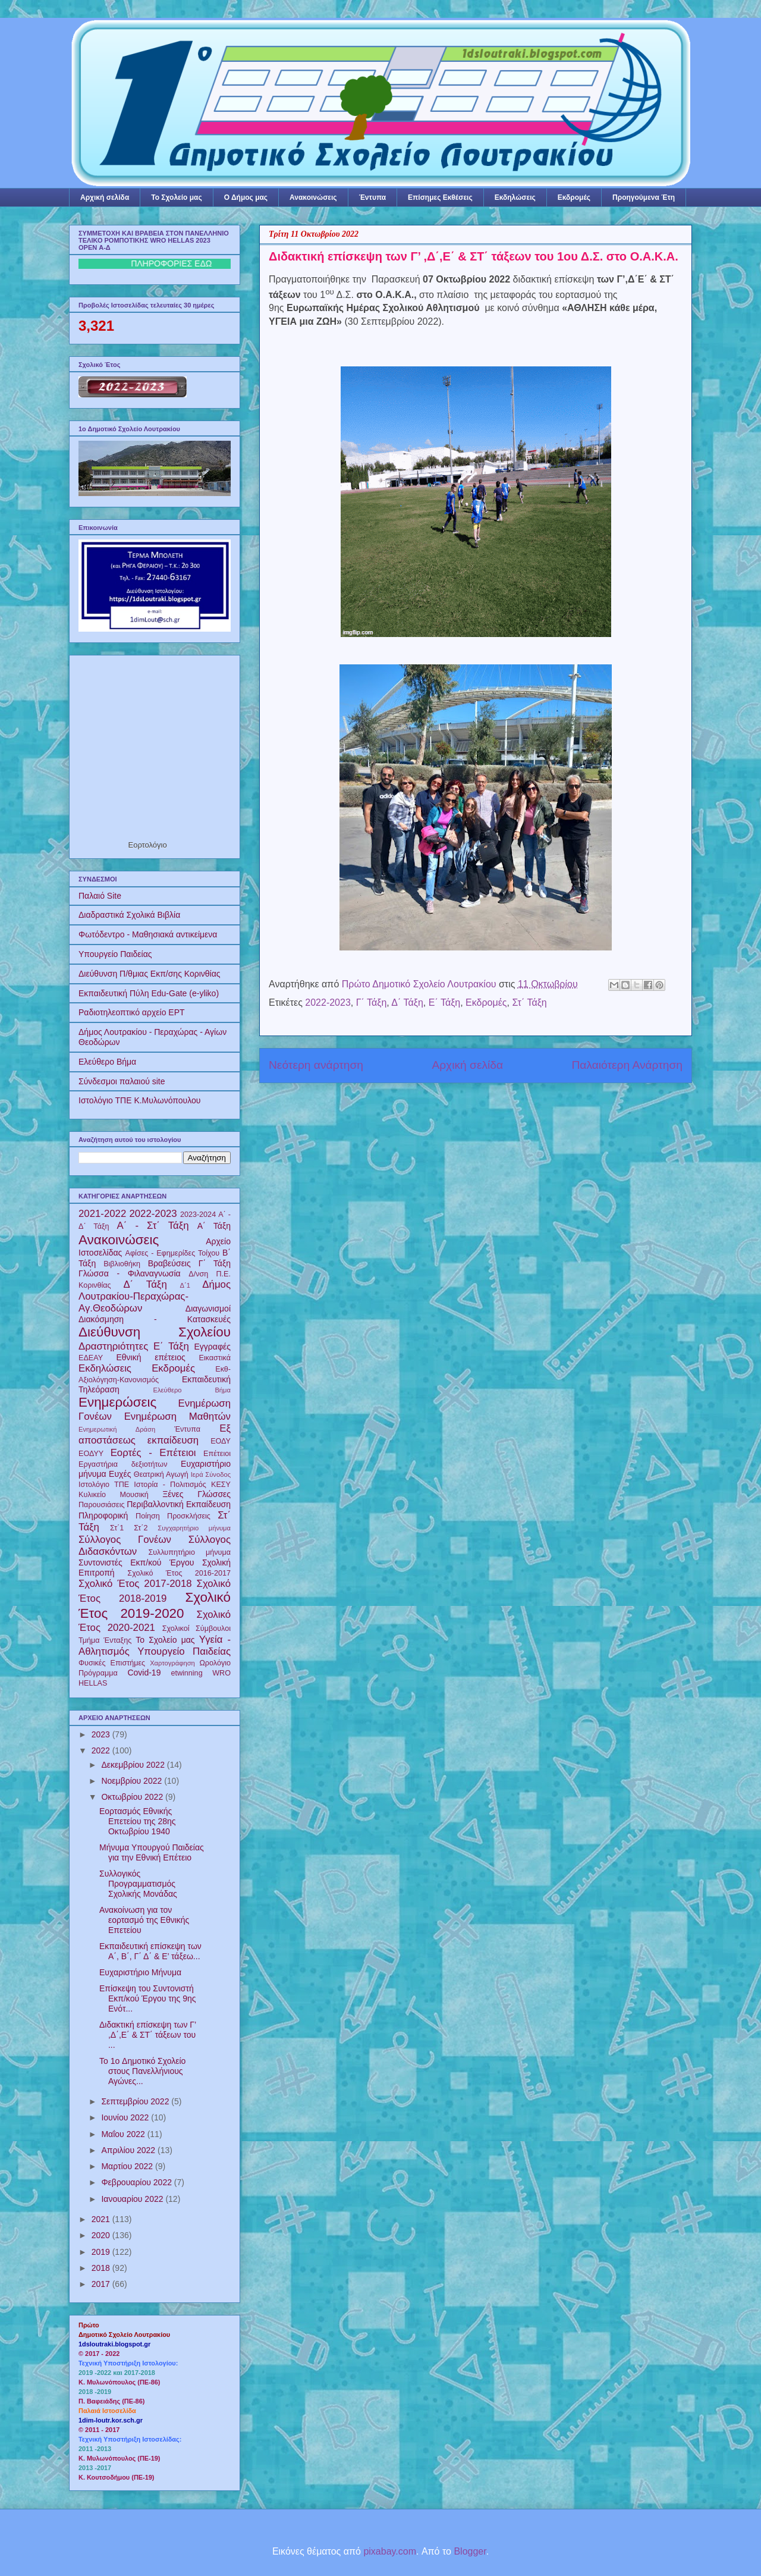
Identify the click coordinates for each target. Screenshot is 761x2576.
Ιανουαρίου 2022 (133, 2199)
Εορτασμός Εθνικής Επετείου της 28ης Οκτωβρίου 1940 (137, 1821)
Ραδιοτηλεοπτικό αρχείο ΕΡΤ (131, 1012)
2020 (102, 2235)
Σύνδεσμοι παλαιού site (121, 1081)
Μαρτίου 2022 (128, 2166)
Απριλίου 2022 (129, 2150)
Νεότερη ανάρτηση (316, 1065)
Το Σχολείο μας (176, 197)
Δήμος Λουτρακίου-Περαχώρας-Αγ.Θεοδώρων (154, 1296)
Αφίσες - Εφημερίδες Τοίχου (172, 1253)
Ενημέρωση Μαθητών (177, 1416)
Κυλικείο (92, 1495)
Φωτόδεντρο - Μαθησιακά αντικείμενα (147, 934)
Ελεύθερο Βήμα (107, 1061)
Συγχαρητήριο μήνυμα (194, 1528)
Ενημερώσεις (117, 1402)
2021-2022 (102, 1213)
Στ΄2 (140, 1528)
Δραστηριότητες (113, 1346)
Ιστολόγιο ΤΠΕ (103, 1484)
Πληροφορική (103, 1515)
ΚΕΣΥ (221, 1484)
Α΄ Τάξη (214, 1226)
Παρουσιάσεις (101, 1505)
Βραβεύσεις (169, 1263)
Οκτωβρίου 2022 (133, 1797)
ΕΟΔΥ (220, 1441)
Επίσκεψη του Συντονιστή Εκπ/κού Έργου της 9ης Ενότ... (147, 1998)
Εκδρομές (574, 197)
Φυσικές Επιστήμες (111, 1663)
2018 (102, 2268)
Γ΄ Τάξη (371, 1002)
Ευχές (120, 1474)
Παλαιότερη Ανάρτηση (627, 1065)
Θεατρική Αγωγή (161, 1474)
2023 (102, 1734)
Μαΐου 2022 (124, 2134)
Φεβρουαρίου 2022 (137, 2182)
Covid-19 (144, 1672)
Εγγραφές (212, 1346)
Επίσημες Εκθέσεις (440, 197)
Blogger (470, 2551)
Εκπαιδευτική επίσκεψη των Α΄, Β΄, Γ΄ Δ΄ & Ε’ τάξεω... (150, 1951)
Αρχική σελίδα (104, 197)
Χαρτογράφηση (172, 1663)
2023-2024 (198, 1214)
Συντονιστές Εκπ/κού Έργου (136, 1562)
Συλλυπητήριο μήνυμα (189, 1552)
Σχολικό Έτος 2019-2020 (154, 1605)
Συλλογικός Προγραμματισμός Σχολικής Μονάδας (138, 1884)
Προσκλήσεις (188, 1516)
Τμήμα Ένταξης (104, 1640)
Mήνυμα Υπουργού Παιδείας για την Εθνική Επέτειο (151, 1852)
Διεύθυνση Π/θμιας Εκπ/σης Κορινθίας (149, 973)
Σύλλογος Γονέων (124, 1539)
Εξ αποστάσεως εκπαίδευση (154, 1434)
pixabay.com (389, 2551)
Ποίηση (148, 1516)
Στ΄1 (117, 1528)
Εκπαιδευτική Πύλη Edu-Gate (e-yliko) (148, 993)
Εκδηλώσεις (515, 197)
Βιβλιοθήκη (121, 1264)
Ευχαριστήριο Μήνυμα (140, 1972)
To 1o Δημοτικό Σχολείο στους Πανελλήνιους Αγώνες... (142, 2071)
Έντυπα (372, 197)
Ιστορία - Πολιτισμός (170, 1484)
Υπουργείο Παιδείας (115, 954)
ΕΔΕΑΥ (90, 1358)
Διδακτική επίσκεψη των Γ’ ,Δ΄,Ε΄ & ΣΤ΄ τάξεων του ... (147, 2035)
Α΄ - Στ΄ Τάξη (153, 1225)
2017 (102, 2284)
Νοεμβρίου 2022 (132, 1781)
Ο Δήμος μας (246, 197)
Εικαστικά (215, 1358)
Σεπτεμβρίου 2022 (136, 2101)
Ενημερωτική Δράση (116, 1429)
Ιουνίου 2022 (126, 2117)
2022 (102, 1750)
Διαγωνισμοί (208, 1308)
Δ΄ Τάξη (407, 1002)
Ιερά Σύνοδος (211, 1474)
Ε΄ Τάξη (444, 1002)
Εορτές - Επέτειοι (153, 1452)
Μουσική (134, 1495)
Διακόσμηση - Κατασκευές (154, 1319)
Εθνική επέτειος (150, 1357)
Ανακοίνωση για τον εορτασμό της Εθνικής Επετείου (144, 1920)
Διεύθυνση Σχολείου (154, 1332)
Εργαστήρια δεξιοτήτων (122, 1464)
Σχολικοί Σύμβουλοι (196, 1628)
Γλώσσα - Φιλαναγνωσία (129, 1273)
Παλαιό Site (99, 895)
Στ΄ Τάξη (529, 1002)
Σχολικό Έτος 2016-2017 (179, 1573)
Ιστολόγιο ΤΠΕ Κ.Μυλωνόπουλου (139, 1100)
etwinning (186, 1673)
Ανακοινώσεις (313, 197)
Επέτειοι (217, 1453)
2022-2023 (328, 1002)
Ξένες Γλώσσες (196, 1494)
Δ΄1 (185, 1285)
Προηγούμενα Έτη (643, 197)
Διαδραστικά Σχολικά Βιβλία (129, 915)
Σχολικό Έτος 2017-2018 (135, 1583)
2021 (102, 2219)
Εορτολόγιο (147, 844)
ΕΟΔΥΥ (90, 1453)
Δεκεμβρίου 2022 (133, 1764)
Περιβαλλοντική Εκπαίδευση (179, 1504)
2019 (102, 2252)
